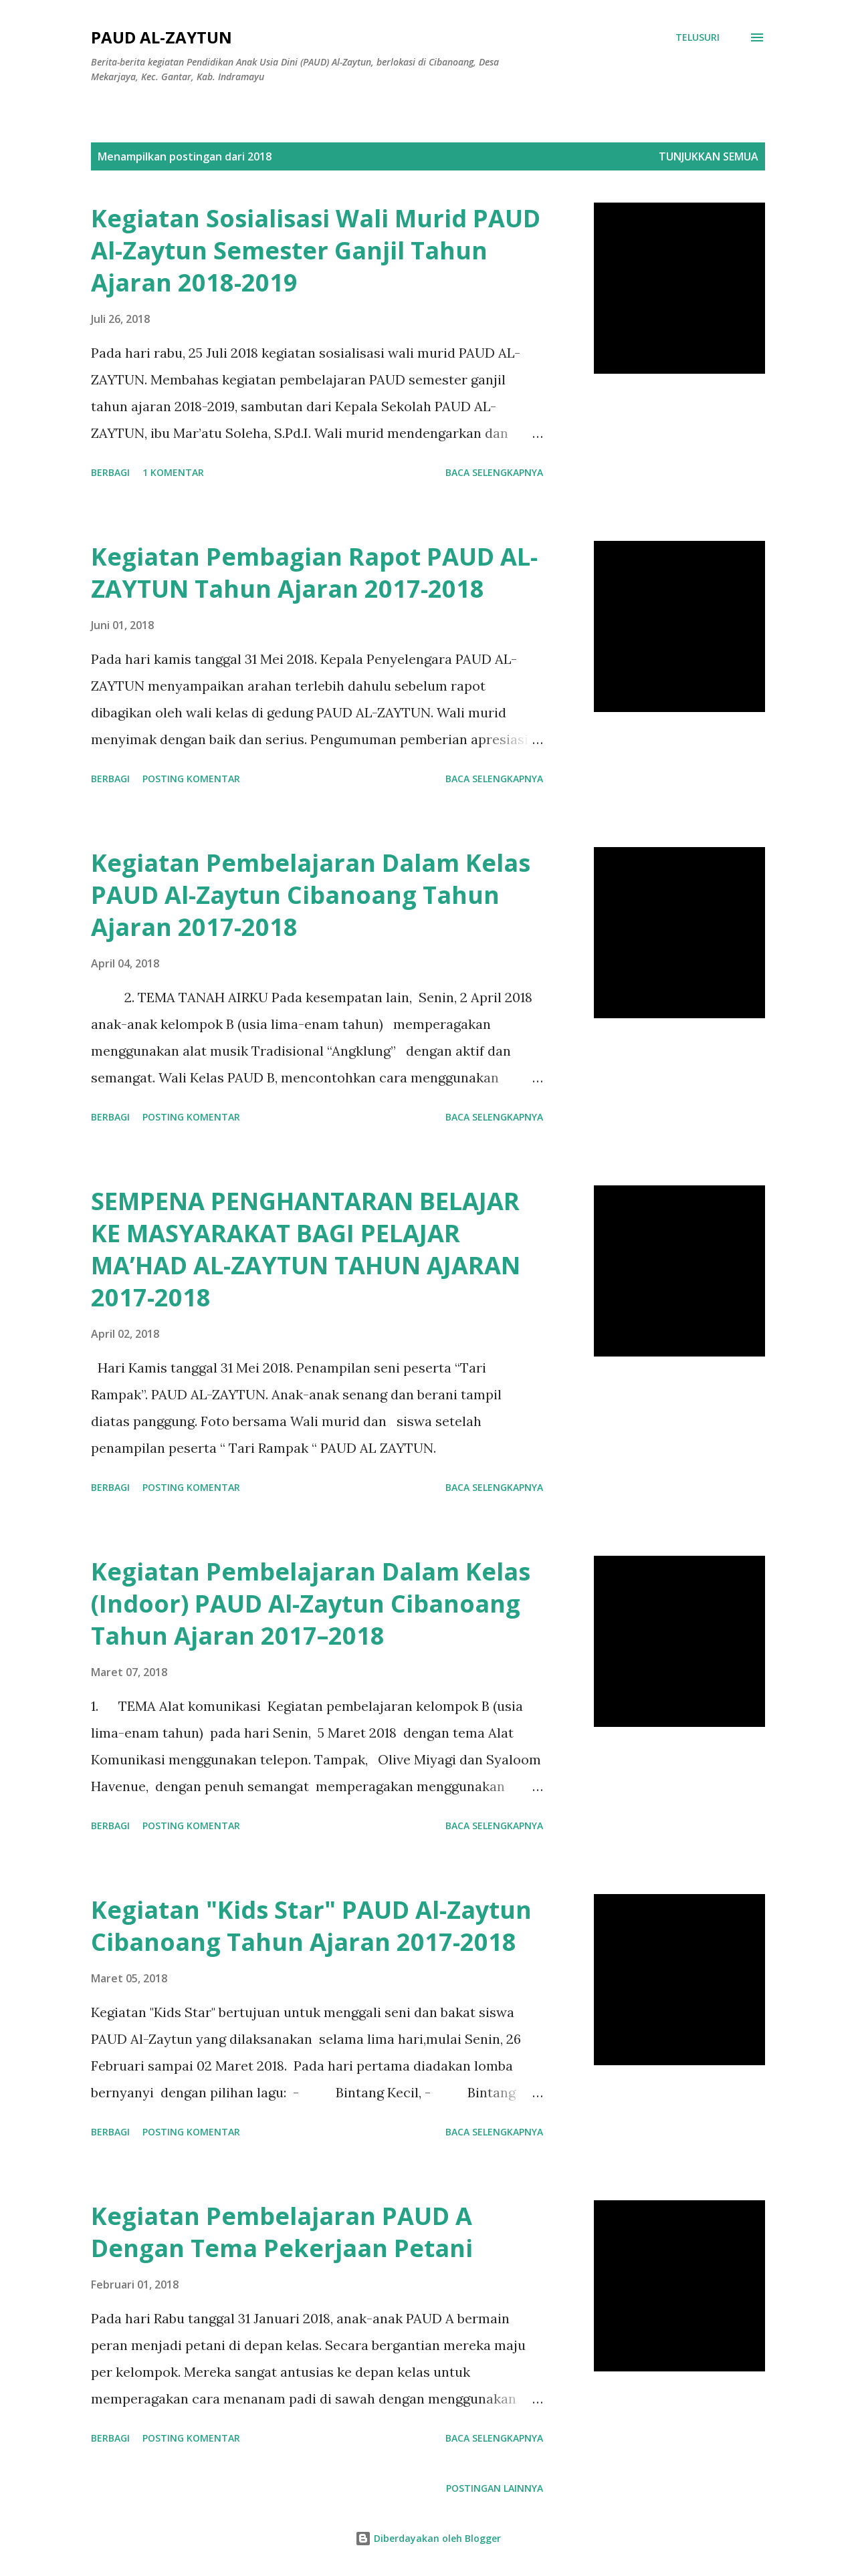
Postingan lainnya (494, 2488)
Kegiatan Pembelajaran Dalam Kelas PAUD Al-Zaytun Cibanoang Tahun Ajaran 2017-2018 (310, 894)
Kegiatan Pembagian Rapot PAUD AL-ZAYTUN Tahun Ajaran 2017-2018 (314, 572)
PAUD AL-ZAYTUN (161, 37)
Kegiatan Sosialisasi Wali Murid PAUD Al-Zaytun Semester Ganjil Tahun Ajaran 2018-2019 (315, 250)
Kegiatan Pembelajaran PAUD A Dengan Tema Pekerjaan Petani (282, 2232)
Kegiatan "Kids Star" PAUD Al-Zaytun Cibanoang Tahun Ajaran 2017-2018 (311, 1925)
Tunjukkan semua (708, 156)
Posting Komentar (191, 778)
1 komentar (173, 472)
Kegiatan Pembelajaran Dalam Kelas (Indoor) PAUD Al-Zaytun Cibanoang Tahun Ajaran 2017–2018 (310, 1603)
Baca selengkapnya (494, 472)
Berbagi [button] (110, 472)
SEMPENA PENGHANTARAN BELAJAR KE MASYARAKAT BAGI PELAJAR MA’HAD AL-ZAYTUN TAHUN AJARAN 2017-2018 (305, 1249)
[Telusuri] (697, 37)
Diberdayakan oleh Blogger (428, 2538)
